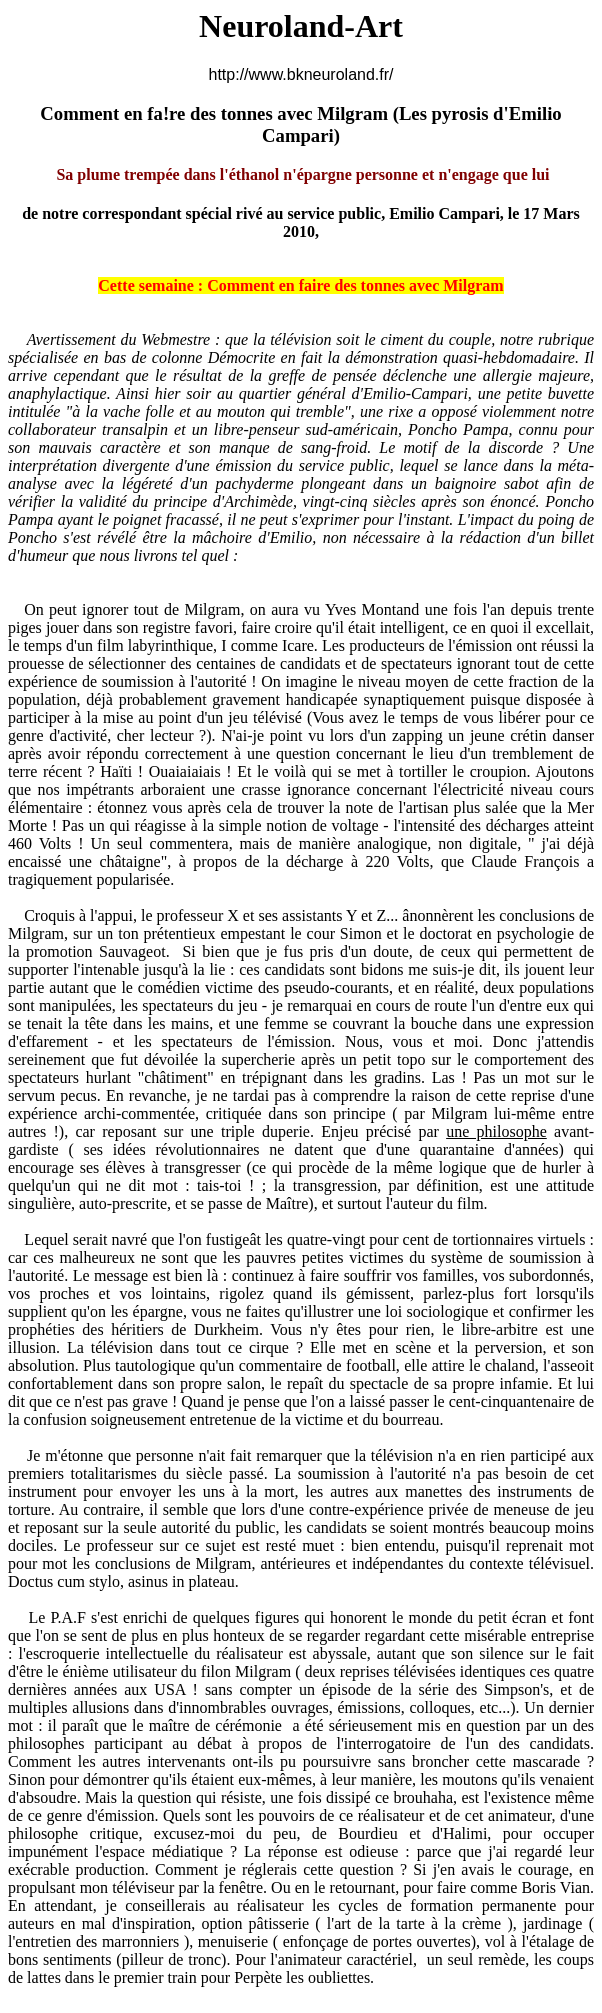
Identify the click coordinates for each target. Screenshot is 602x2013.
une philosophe (496, 1131)
